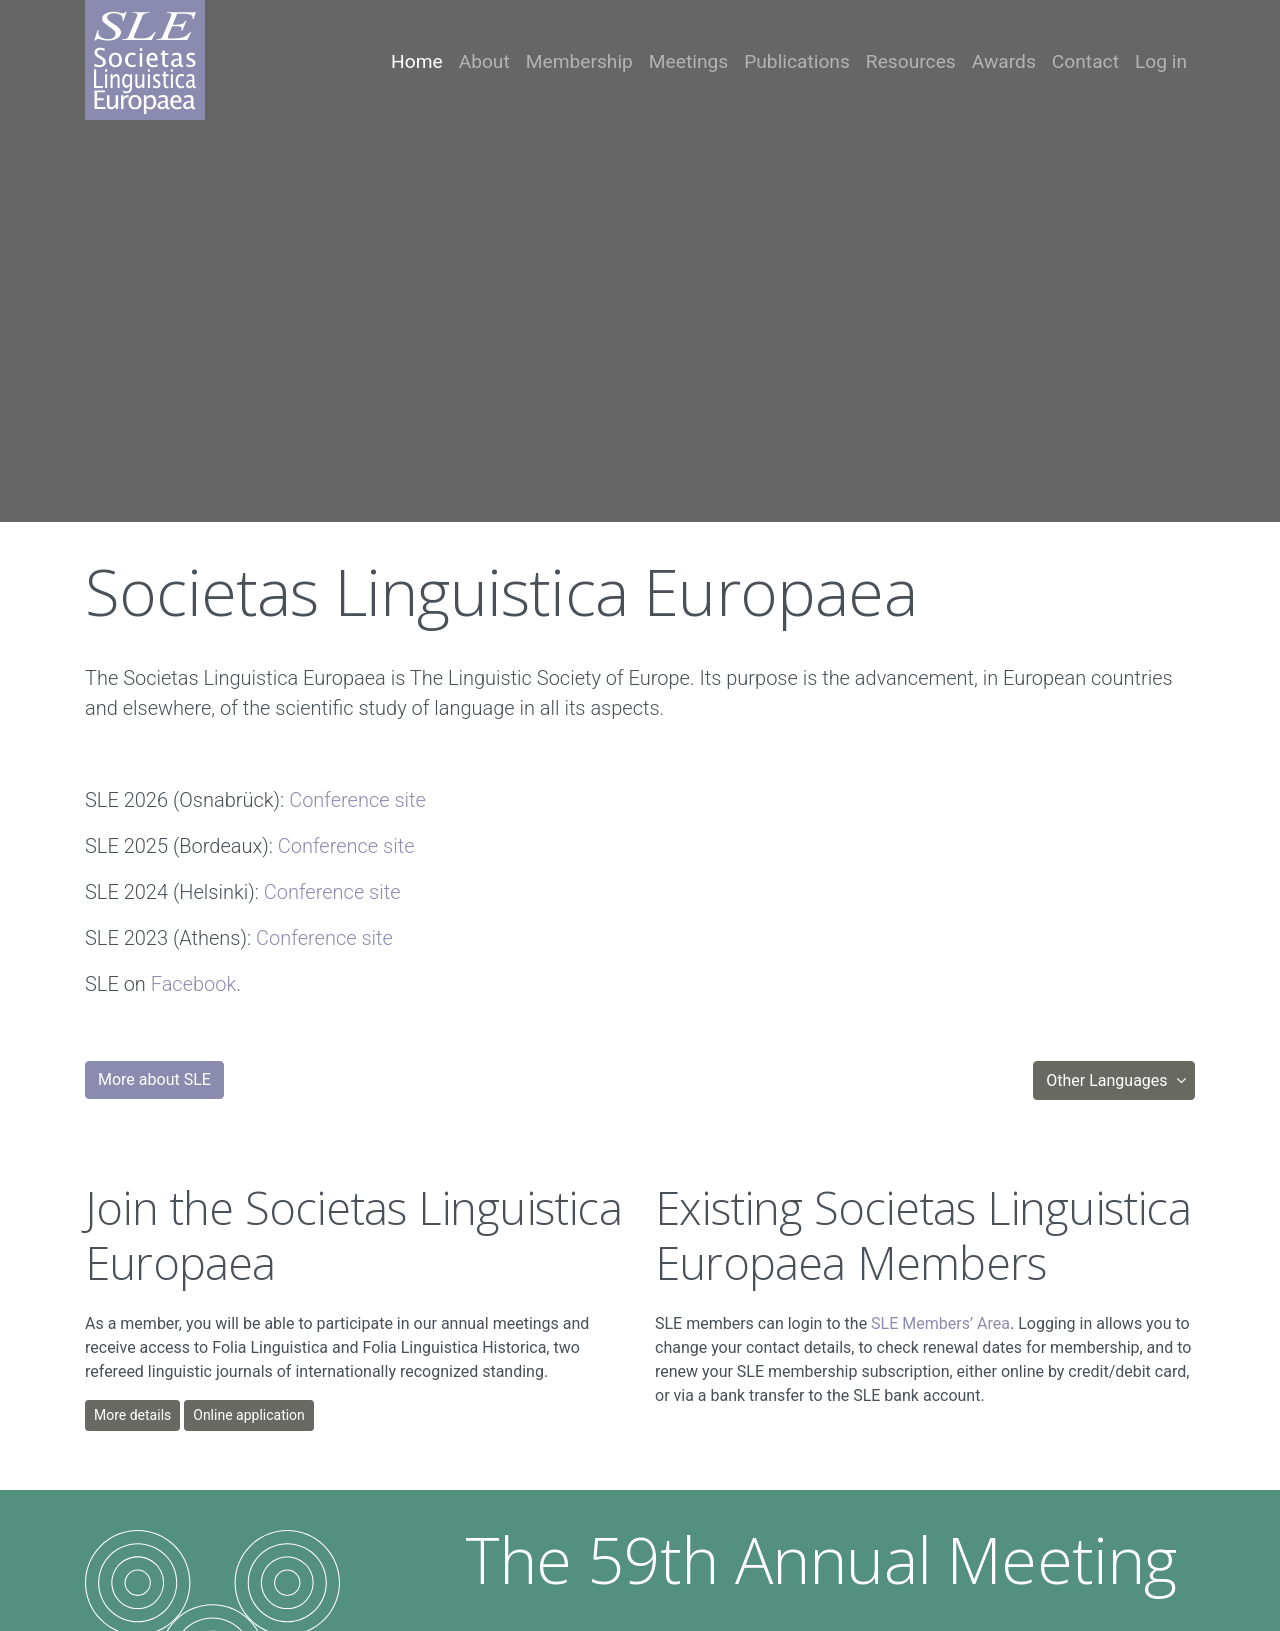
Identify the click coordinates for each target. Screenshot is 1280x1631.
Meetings (688, 61)
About (484, 61)
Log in (1161, 61)
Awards (1004, 61)
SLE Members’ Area (940, 1323)
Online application (249, 1415)
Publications (797, 61)
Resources (911, 61)
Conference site (357, 800)
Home (417, 61)
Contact (1085, 61)
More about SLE (154, 1079)
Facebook (194, 984)
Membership (579, 61)
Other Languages (1108, 1080)
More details (132, 1415)
